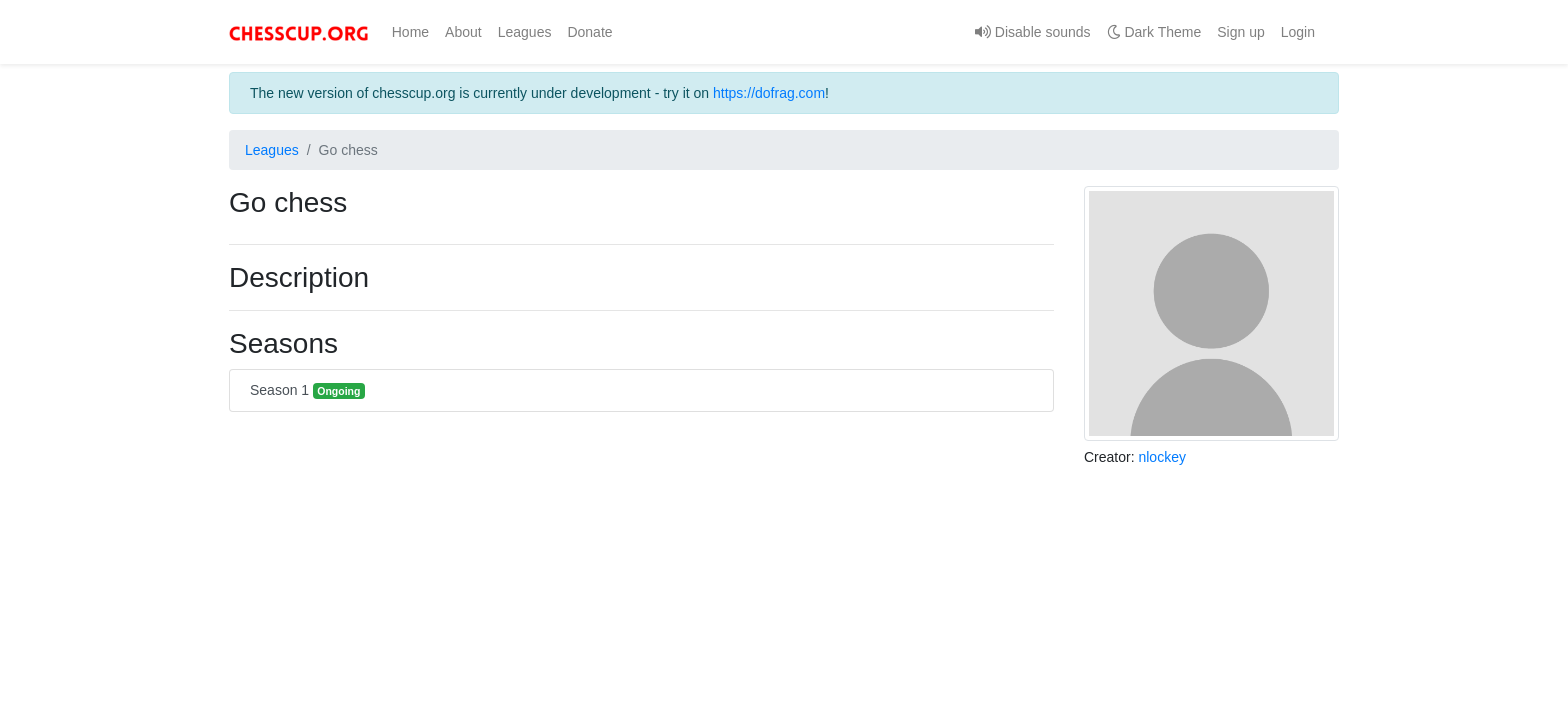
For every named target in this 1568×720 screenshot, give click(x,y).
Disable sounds (1033, 32)
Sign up (1240, 32)
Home (414, 31)
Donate (589, 32)
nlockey (1161, 457)
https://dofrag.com (769, 93)
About (463, 32)
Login (1298, 32)
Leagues (525, 32)
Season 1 (307, 390)
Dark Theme (1154, 32)
